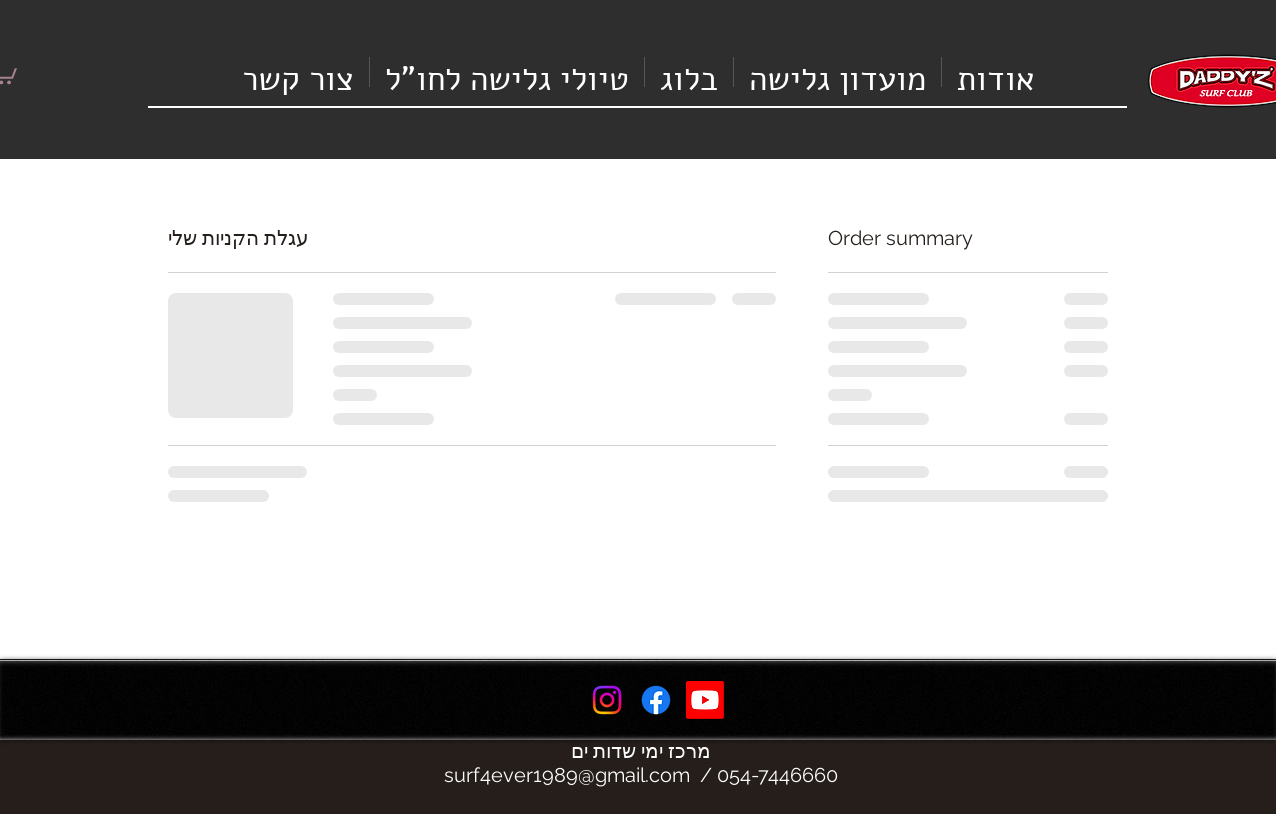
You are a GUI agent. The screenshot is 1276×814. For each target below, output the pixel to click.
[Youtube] (705, 700)
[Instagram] (607, 700)
